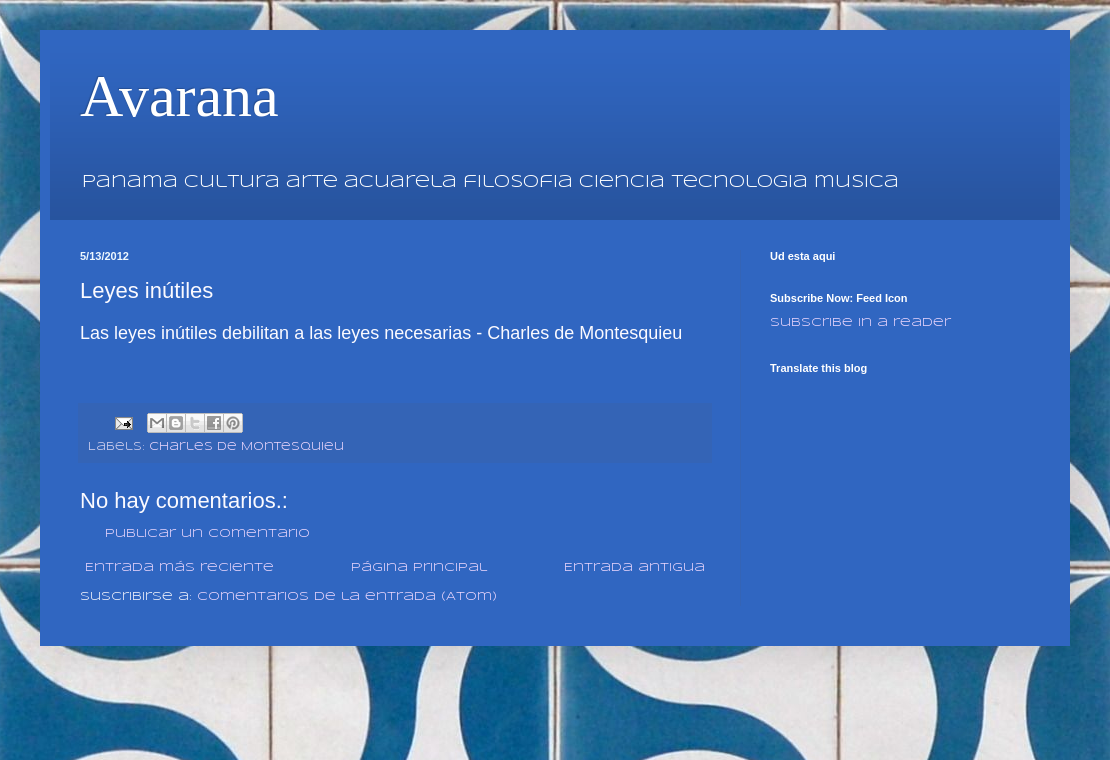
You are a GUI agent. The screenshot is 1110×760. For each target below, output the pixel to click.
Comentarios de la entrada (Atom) (347, 596)
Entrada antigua (634, 567)
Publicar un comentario (207, 533)
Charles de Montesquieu (246, 447)
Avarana (179, 96)
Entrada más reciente (179, 567)
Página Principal (419, 567)
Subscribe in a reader (860, 322)
